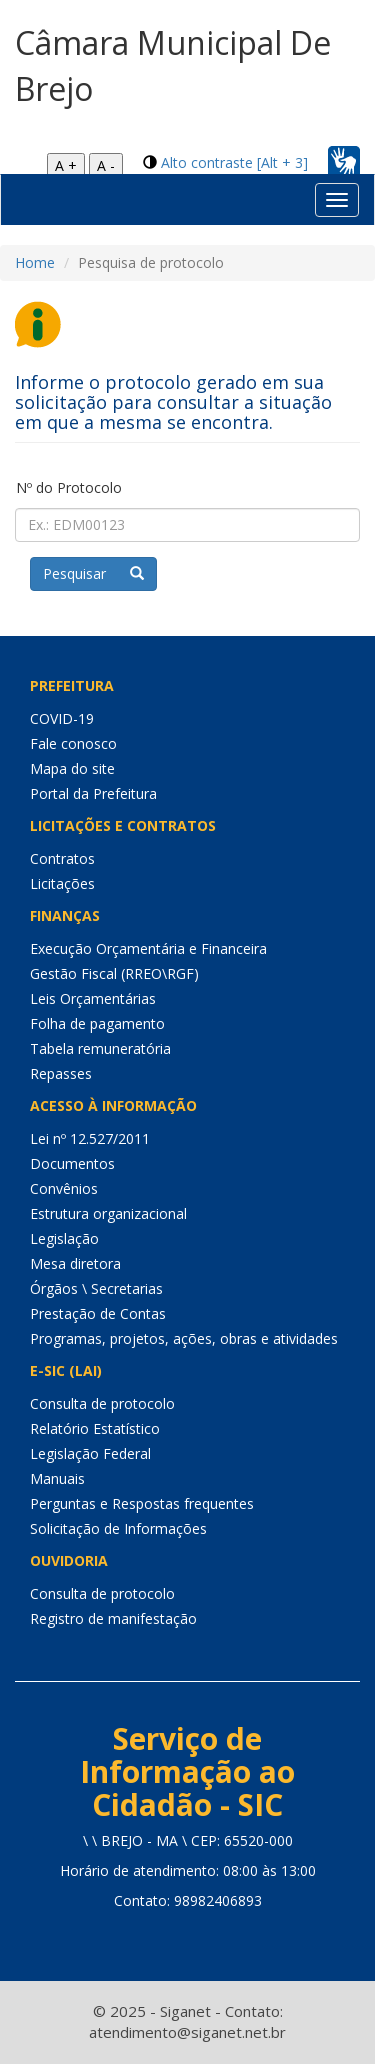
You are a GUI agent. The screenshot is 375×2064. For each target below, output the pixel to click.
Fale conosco (73, 743)
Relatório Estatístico (95, 1428)
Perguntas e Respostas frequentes (142, 1503)
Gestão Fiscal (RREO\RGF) (114, 973)
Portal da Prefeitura (93, 793)
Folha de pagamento (97, 1023)
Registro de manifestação (113, 1618)
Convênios (64, 1188)
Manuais (57, 1478)
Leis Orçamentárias (93, 998)
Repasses (61, 1073)
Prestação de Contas (98, 1313)
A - (106, 165)
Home (35, 262)
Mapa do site (72, 768)
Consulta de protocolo (102, 1403)
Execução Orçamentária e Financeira (148, 948)
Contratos (62, 858)
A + (66, 165)
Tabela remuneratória (100, 1048)
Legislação (64, 1238)
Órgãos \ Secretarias (96, 1288)
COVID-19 (62, 718)
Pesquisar (93, 573)
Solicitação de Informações (118, 1528)
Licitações (62, 883)
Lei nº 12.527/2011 (90, 1138)
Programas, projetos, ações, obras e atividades (184, 1338)
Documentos (72, 1163)
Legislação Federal (90, 1453)
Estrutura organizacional (108, 1213)
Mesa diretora (75, 1263)
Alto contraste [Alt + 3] (234, 162)
